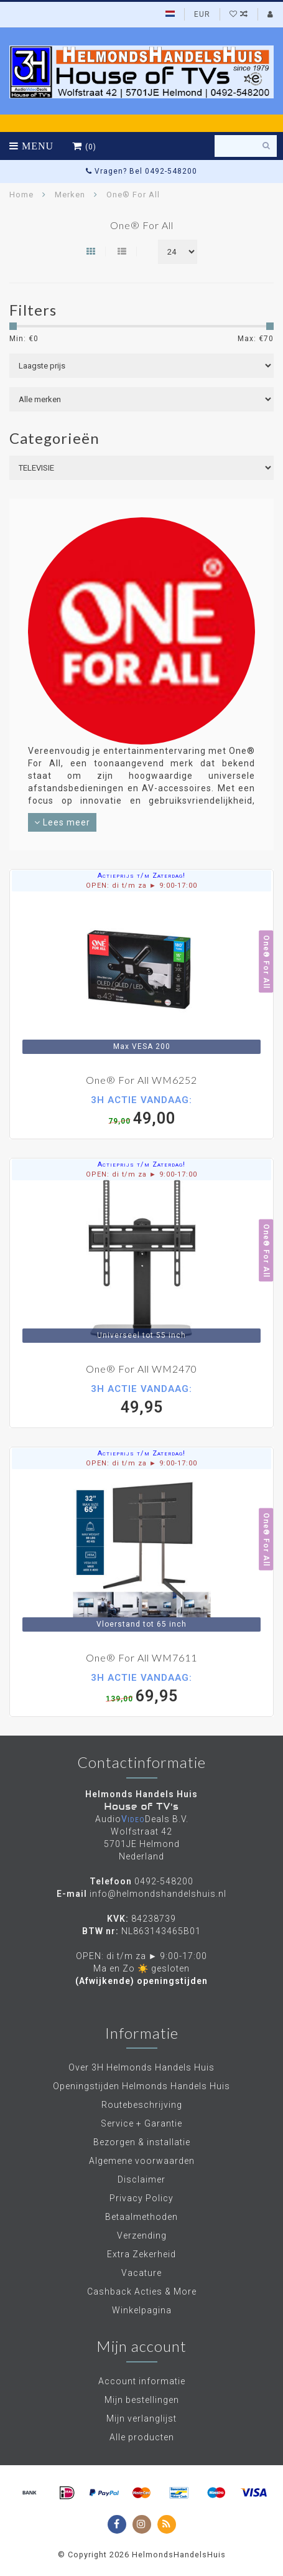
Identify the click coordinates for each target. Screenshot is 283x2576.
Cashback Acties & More (142, 2291)
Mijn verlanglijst (141, 2418)
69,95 (141, 1687)
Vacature (141, 2273)
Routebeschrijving (141, 2105)
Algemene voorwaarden (142, 2161)
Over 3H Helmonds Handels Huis (141, 2067)
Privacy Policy (141, 2198)
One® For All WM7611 (141, 1657)
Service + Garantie (141, 2123)
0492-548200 (163, 1881)
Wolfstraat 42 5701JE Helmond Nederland (142, 1843)
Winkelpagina (142, 2310)
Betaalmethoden (141, 2217)
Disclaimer (141, 2179)
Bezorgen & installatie (141, 2142)
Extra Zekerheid (141, 2254)
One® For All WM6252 (141, 1080)
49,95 (141, 1399)
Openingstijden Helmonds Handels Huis (141, 2086)
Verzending (142, 2235)
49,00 (141, 1110)
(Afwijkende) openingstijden (141, 1981)
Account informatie (141, 2381)
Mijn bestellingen (141, 2400)
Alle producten (141, 2437)
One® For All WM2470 (141, 1369)
